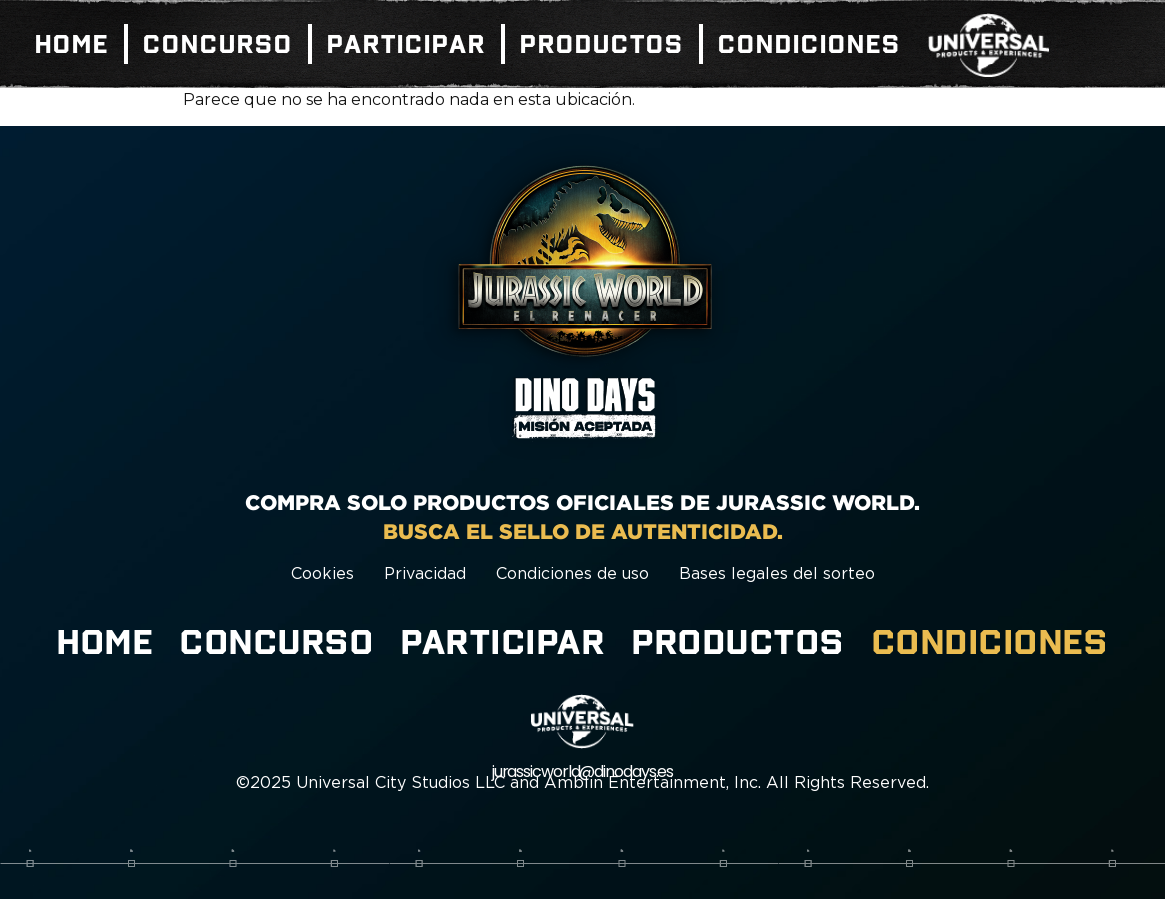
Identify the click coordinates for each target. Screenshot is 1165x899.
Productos (602, 44)
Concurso (218, 44)
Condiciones (809, 44)
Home (72, 44)
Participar (406, 44)
